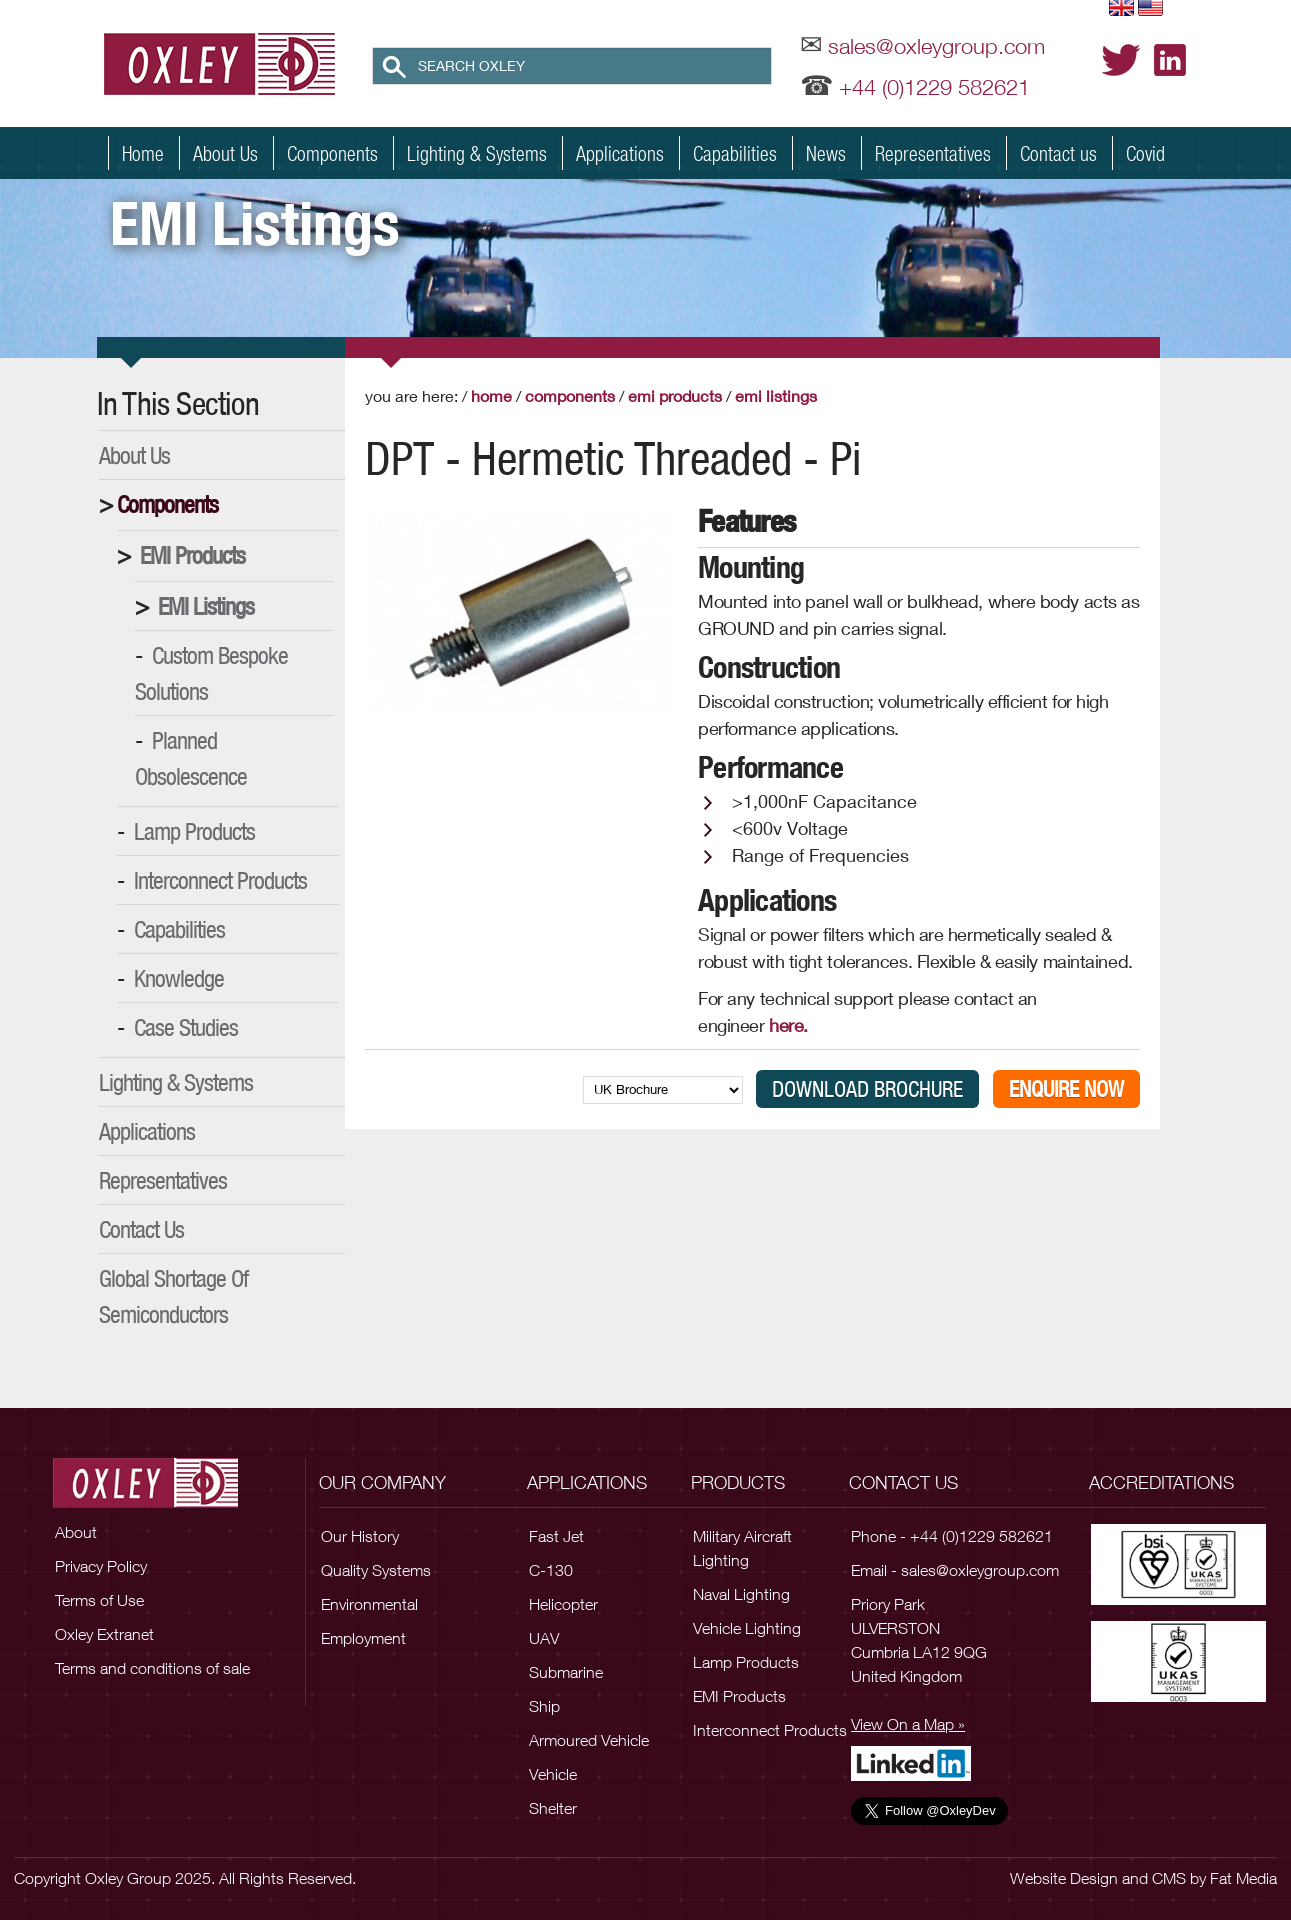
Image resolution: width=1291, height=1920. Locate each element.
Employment (363, 1638)
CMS (1169, 1878)
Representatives (933, 153)
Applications (620, 153)
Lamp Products (194, 831)
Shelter (553, 1808)
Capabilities (735, 153)
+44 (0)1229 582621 (934, 87)
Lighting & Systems (477, 153)
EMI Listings (206, 606)
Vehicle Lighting (747, 1628)
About (76, 1532)
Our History (360, 1536)
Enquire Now (1066, 1089)
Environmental (369, 1604)
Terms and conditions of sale (152, 1668)
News (826, 153)
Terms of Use (99, 1600)
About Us (225, 153)
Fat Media (1243, 1878)
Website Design (1064, 1878)
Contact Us (141, 1229)
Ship (544, 1706)
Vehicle (553, 1774)
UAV (544, 1638)
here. (793, 1025)
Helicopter (563, 1604)
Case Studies (186, 1027)
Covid (1145, 153)
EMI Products (192, 555)
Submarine (566, 1672)
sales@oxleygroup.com (936, 46)
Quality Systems (376, 1570)
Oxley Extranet (104, 1634)
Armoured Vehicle (589, 1740)
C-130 (551, 1570)
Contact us (1058, 153)
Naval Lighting (741, 1594)
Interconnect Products (220, 880)
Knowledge (179, 978)
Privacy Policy (101, 1566)
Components (332, 153)
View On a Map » (908, 1724)
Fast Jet (556, 1536)
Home (143, 153)
